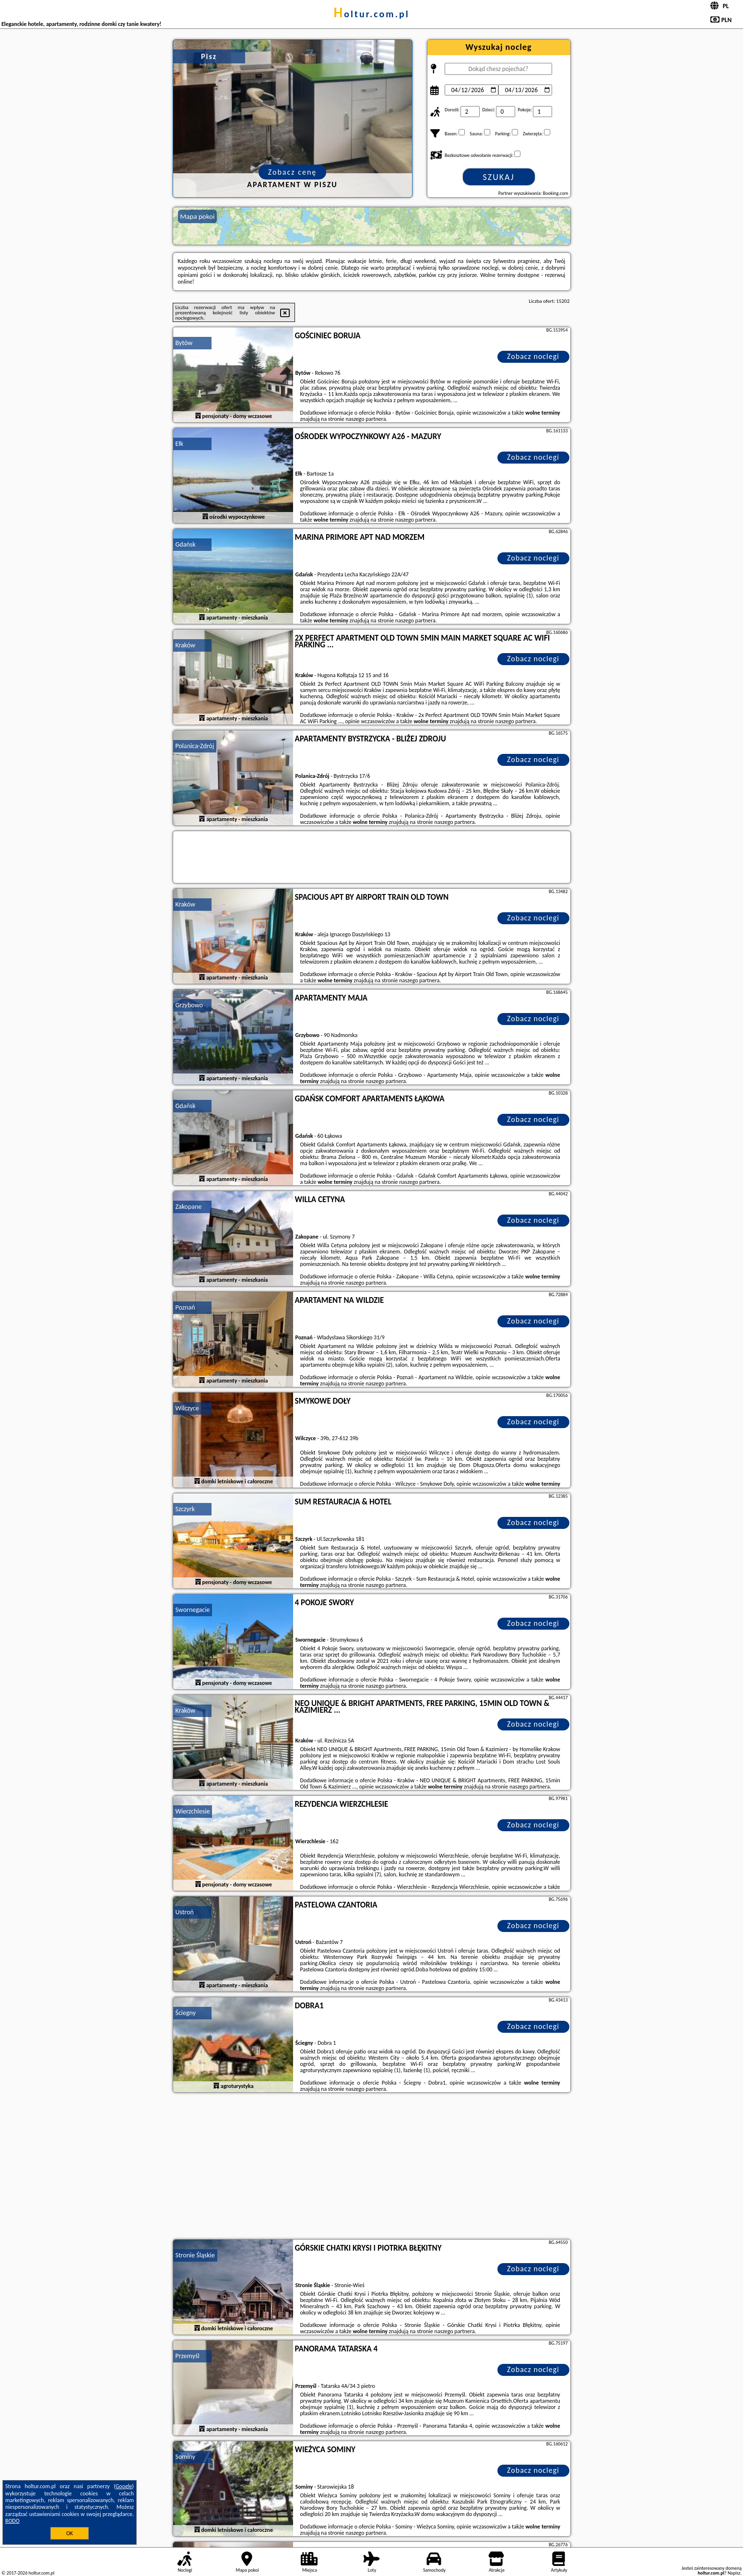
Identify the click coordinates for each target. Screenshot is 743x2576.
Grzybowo (189, 1005)
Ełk (180, 444)
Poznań (185, 1307)
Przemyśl (188, 2356)
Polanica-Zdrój (195, 746)
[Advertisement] (372, 2167)
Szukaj (499, 177)
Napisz (734, 2573)
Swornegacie (193, 1610)
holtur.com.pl (371, 14)
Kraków (186, 645)
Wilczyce (187, 1408)
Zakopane (189, 1207)
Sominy (186, 2457)
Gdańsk (186, 544)
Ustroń (185, 1912)
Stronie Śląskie (195, 2255)
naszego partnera (366, 419)
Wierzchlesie (193, 1811)
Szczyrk (185, 1509)
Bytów (184, 343)
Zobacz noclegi (533, 356)
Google (124, 2486)
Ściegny (186, 2013)
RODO (12, 2520)
